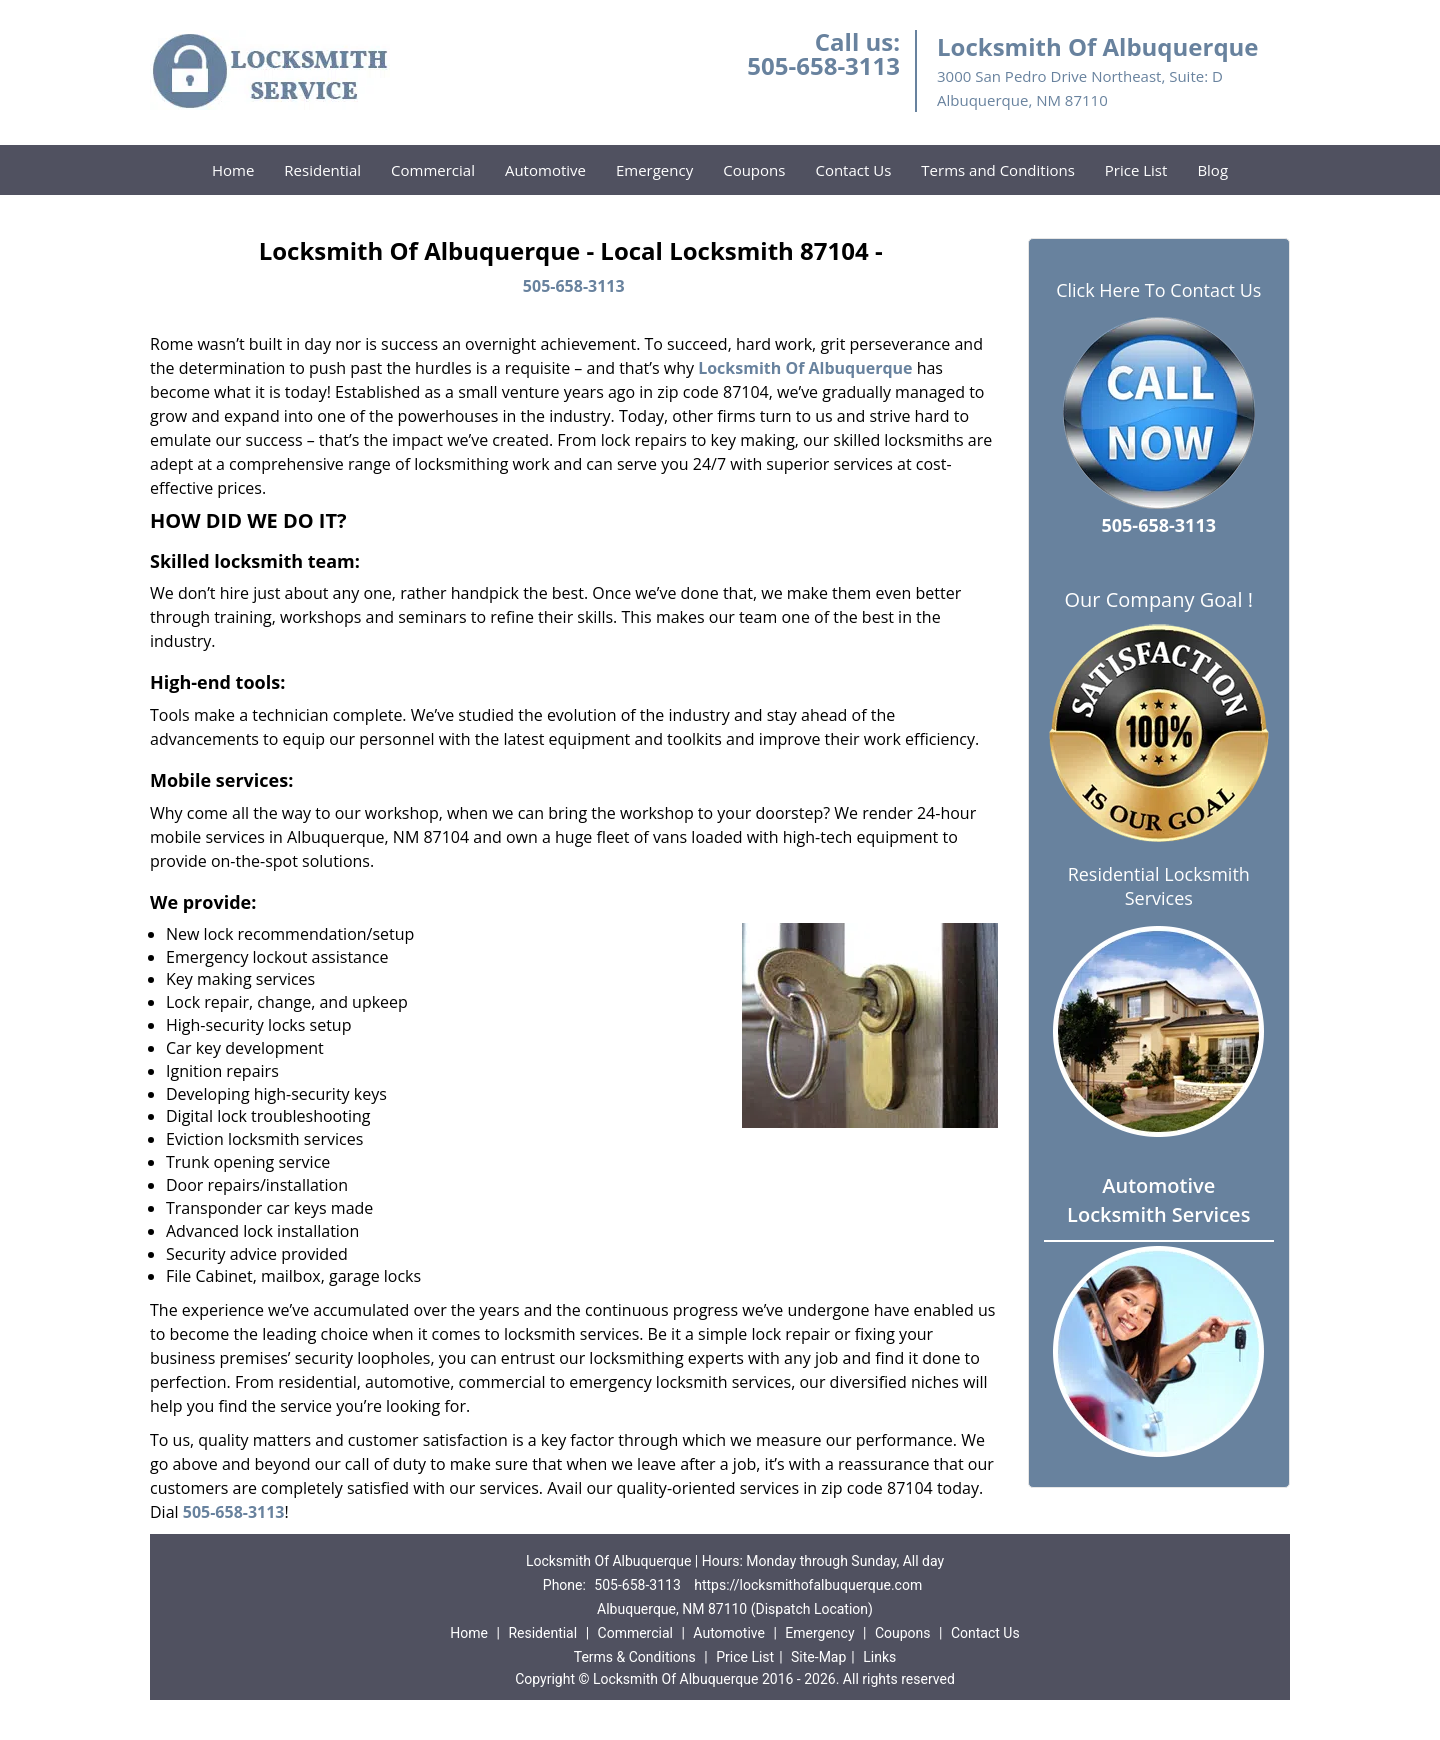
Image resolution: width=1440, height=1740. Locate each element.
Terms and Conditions (998, 170)
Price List (1136, 170)
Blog (1212, 170)
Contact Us (853, 170)
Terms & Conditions (635, 1657)
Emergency (654, 170)
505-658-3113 (823, 65)
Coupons (754, 170)
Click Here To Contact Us (1158, 290)
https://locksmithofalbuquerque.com (808, 1585)
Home (233, 170)
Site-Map (818, 1657)
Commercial (433, 170)
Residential (322, 170)
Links (879, 1657)
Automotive (545, 170)
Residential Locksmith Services (1159, 886)
